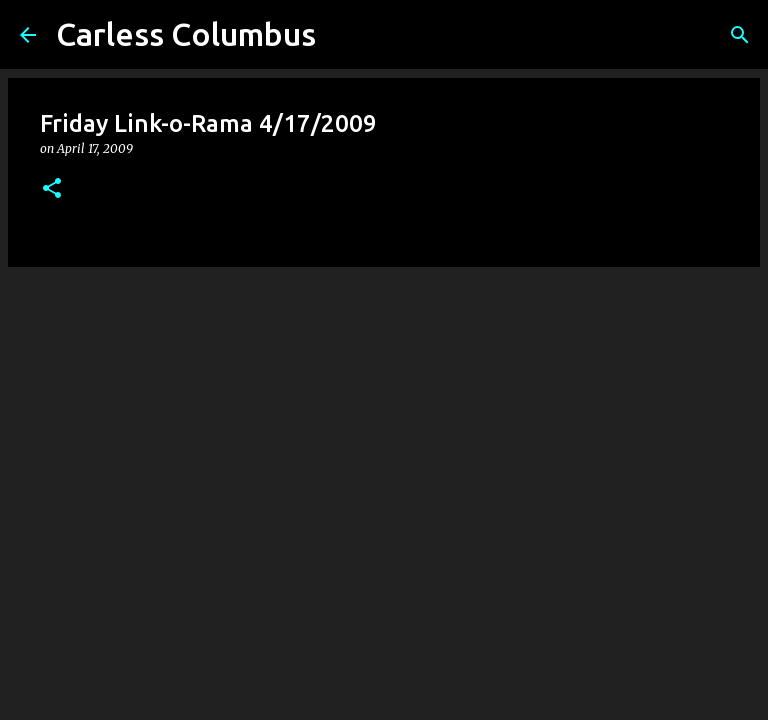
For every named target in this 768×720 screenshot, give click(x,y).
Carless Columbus (186, 34)
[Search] (740, 35)
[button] (52, 189)
